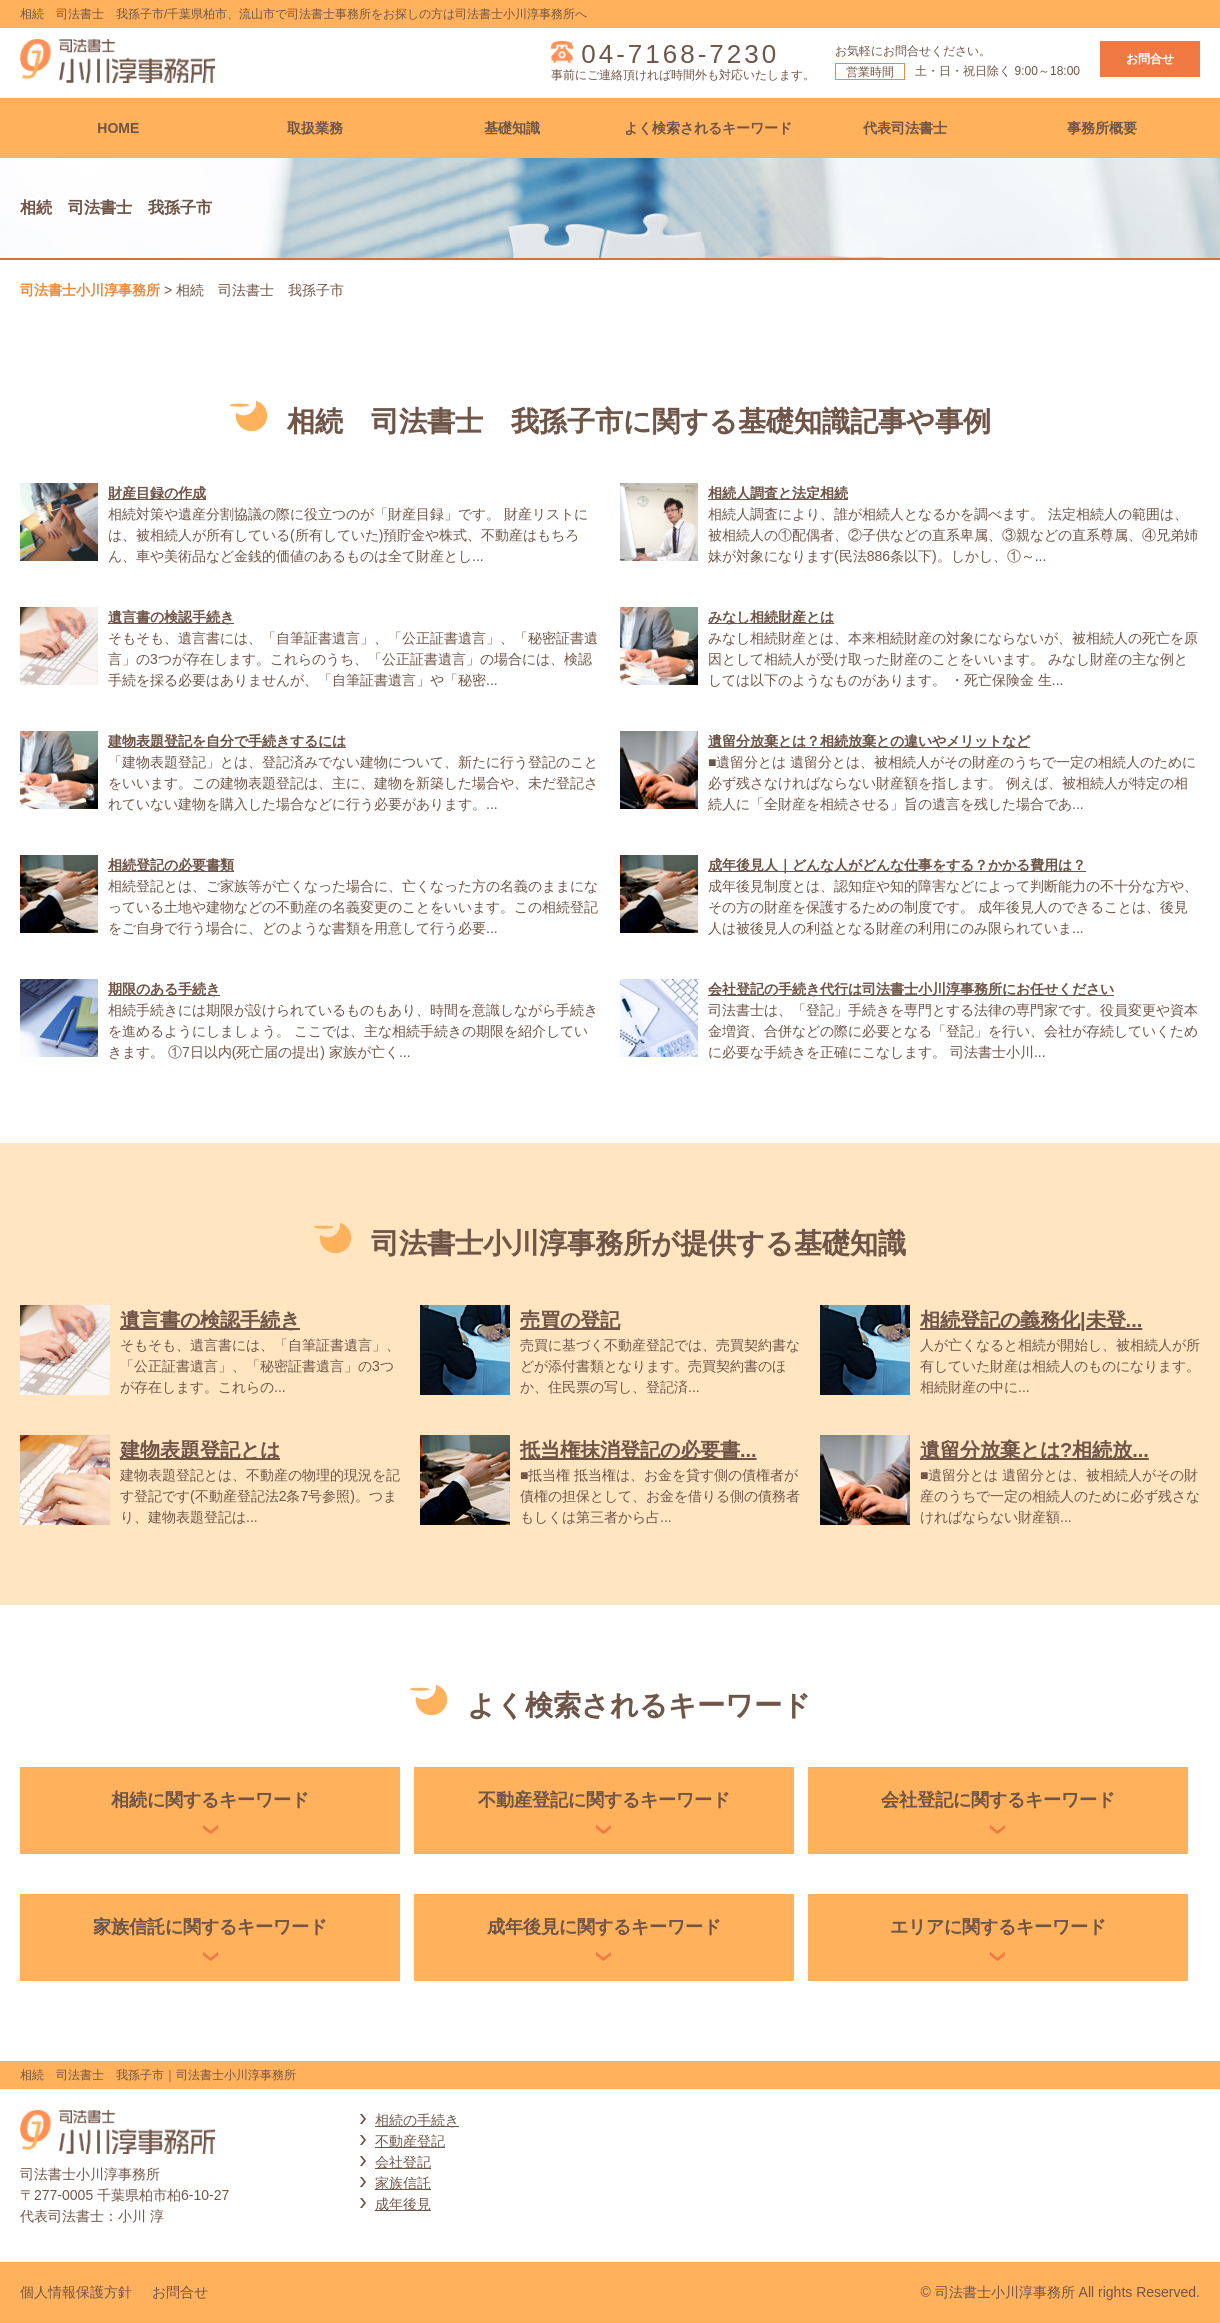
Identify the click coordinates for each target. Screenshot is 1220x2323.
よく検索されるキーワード (708, 128)
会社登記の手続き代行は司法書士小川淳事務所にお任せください (911, 989)
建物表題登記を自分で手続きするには (227, 741)
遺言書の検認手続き (171, 617)
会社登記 (403, 2162)
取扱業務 (315, 128)
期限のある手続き (164, 989)
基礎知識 (512, 128)
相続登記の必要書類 (171, 865)
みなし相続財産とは (771, 617)
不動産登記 (410, 2141)
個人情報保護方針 (76, 2292)
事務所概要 (1102, 128)
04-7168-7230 (680, 54)
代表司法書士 (905, 128)
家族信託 (403, 2183)
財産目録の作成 (157, 493)
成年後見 (403, 2204)
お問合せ (1150, 59)
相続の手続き (417, 2120)
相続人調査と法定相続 (778, 493)
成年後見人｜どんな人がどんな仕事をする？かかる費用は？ (897, 865)
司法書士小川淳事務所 (90, 290)
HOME (118, 128)
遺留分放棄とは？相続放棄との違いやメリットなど (869, 741)
